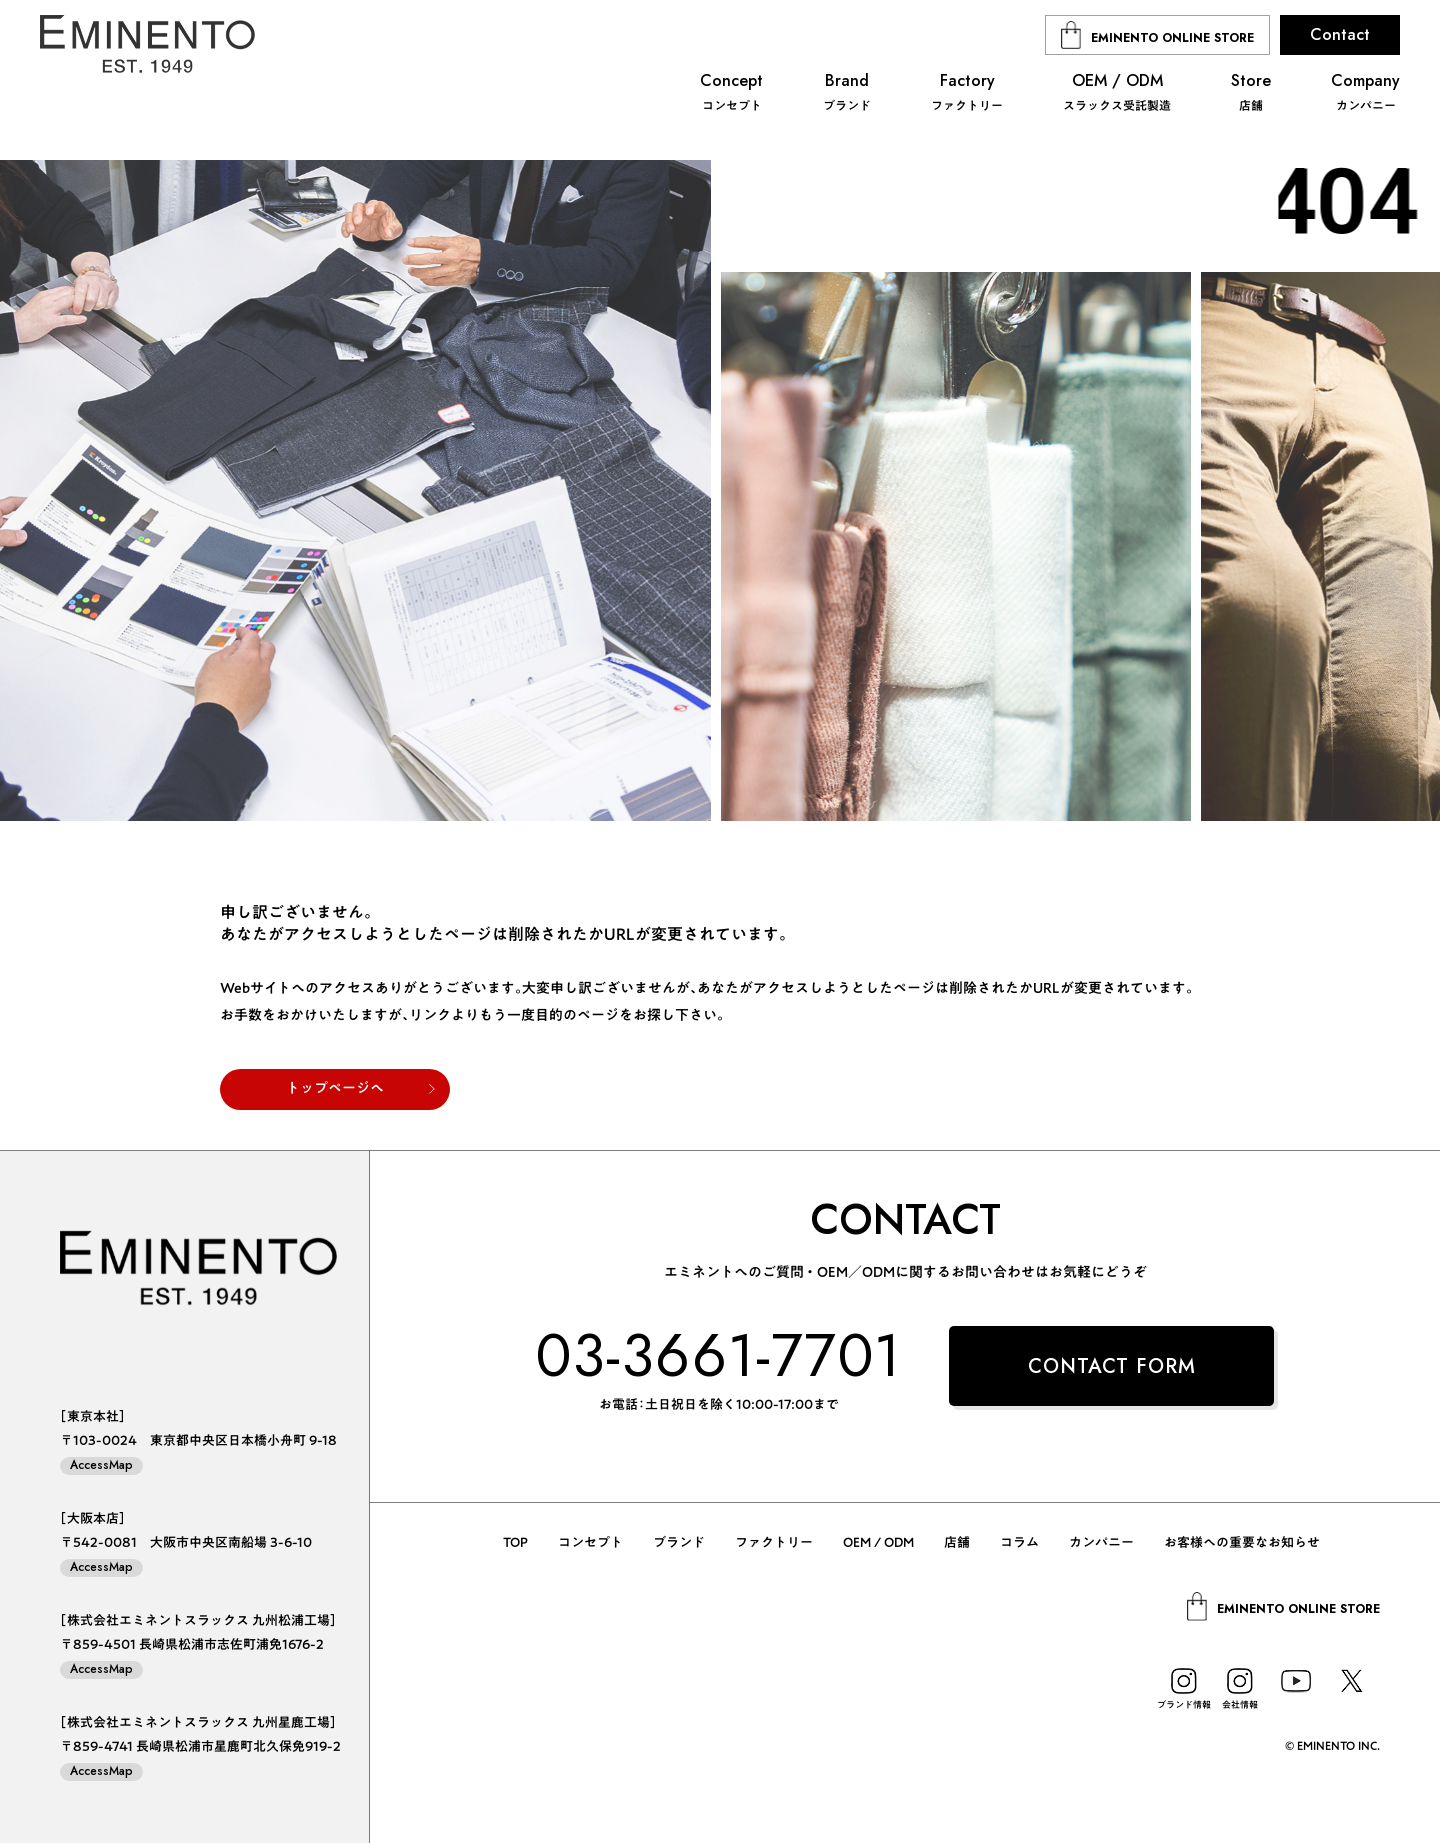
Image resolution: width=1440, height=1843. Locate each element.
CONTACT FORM (1112, 1366)
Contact (1340, 34)
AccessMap (101, 1465)
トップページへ (335, 1088)
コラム (1019, 1542)
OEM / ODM (878, 1542)
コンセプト (590, 1542)
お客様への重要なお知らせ (1242, 1542)
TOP (515, 1542)
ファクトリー (774, 1542)
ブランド (679, 1542)
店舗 (957, 1542)
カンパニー (1101, 1542)
